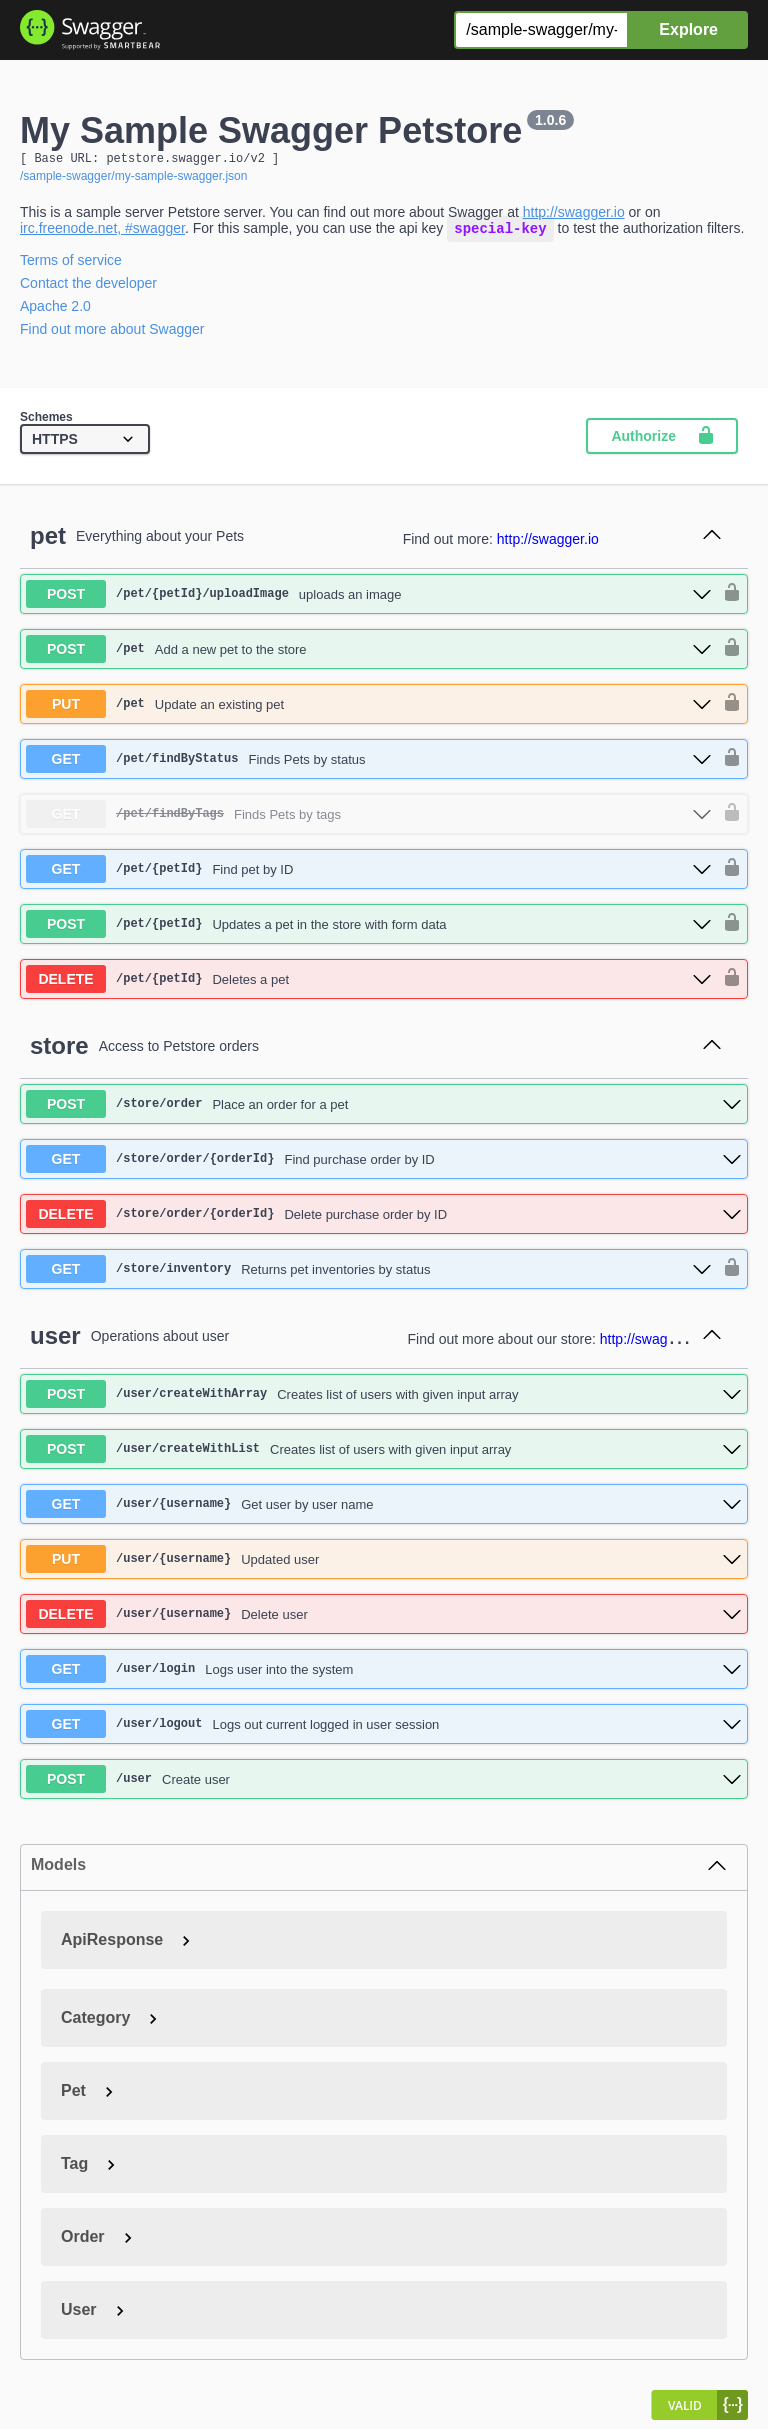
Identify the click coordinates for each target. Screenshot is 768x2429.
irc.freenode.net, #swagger (102, 233)
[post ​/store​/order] (384, 1109)
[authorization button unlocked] (727, 599)
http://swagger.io (574, 215)
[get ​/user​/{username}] (384, 1509)
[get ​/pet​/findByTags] (369, 819)
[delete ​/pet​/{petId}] (369, 984)
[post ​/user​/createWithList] (384, 1454)
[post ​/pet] (369, 654)
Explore (688, 29)
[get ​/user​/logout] (384, 1729)
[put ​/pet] (369, 709)
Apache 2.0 (55, 311)
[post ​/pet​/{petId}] (369, 929)
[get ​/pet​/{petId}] (369, 874)
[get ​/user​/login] (384, 1674)
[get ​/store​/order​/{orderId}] (384, 1164)
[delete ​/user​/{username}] (384, 1619)
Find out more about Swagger (112, 334)
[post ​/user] (384, 1784)
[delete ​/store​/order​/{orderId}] (384, 1219)
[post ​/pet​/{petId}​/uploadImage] (369, 599)
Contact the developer (88, 288)
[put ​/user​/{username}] (384, 1564)
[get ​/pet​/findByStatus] (369, 764)
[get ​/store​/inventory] (369, 1274)
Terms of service (71, 265)
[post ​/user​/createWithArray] (384, 1399)
